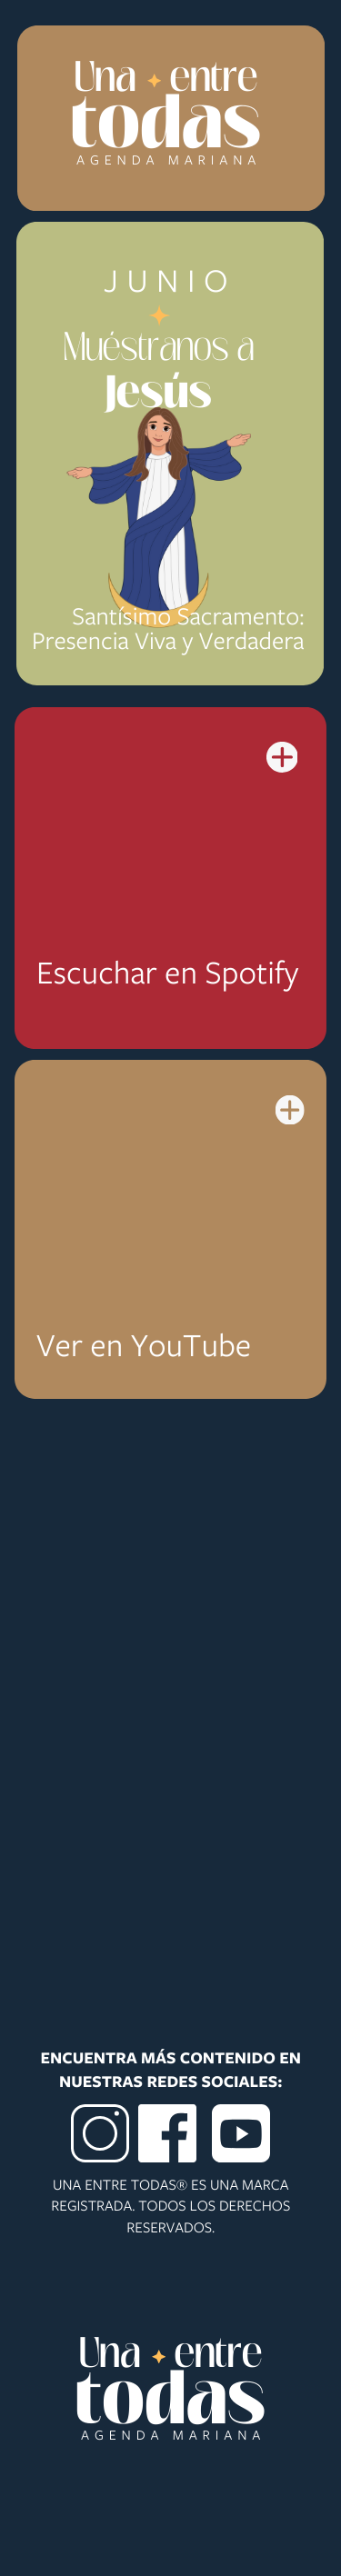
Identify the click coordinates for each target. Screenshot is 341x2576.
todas (166, 128)
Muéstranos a (159, 349)
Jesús (158, 396)
